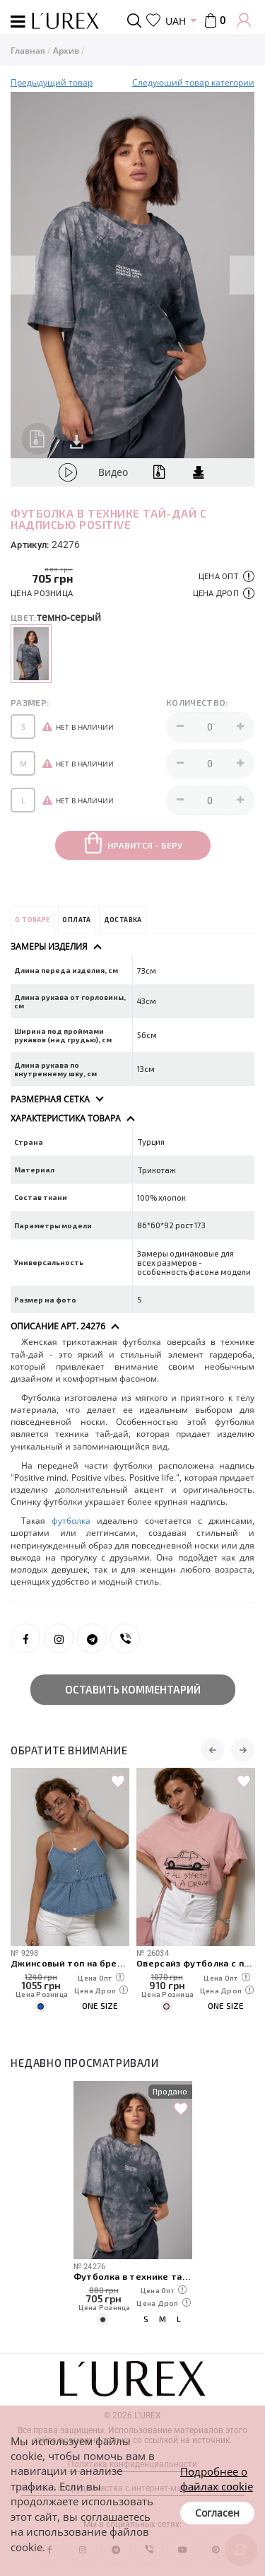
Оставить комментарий (133, 1689)
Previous (23, 275)
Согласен (217, 2512)
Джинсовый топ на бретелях (70, 1962)
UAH (175, 21)
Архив (66, 51)
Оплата (76, 919)
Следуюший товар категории (193, 82)
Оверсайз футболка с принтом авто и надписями (195, 1962)
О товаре (32, 919)
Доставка (123, 919)
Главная (28, 51)
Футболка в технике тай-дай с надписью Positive (132, 2276)
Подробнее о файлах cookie (216, 2478)
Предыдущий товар (52, 82)
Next (242, 275)
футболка (71, 1521)
